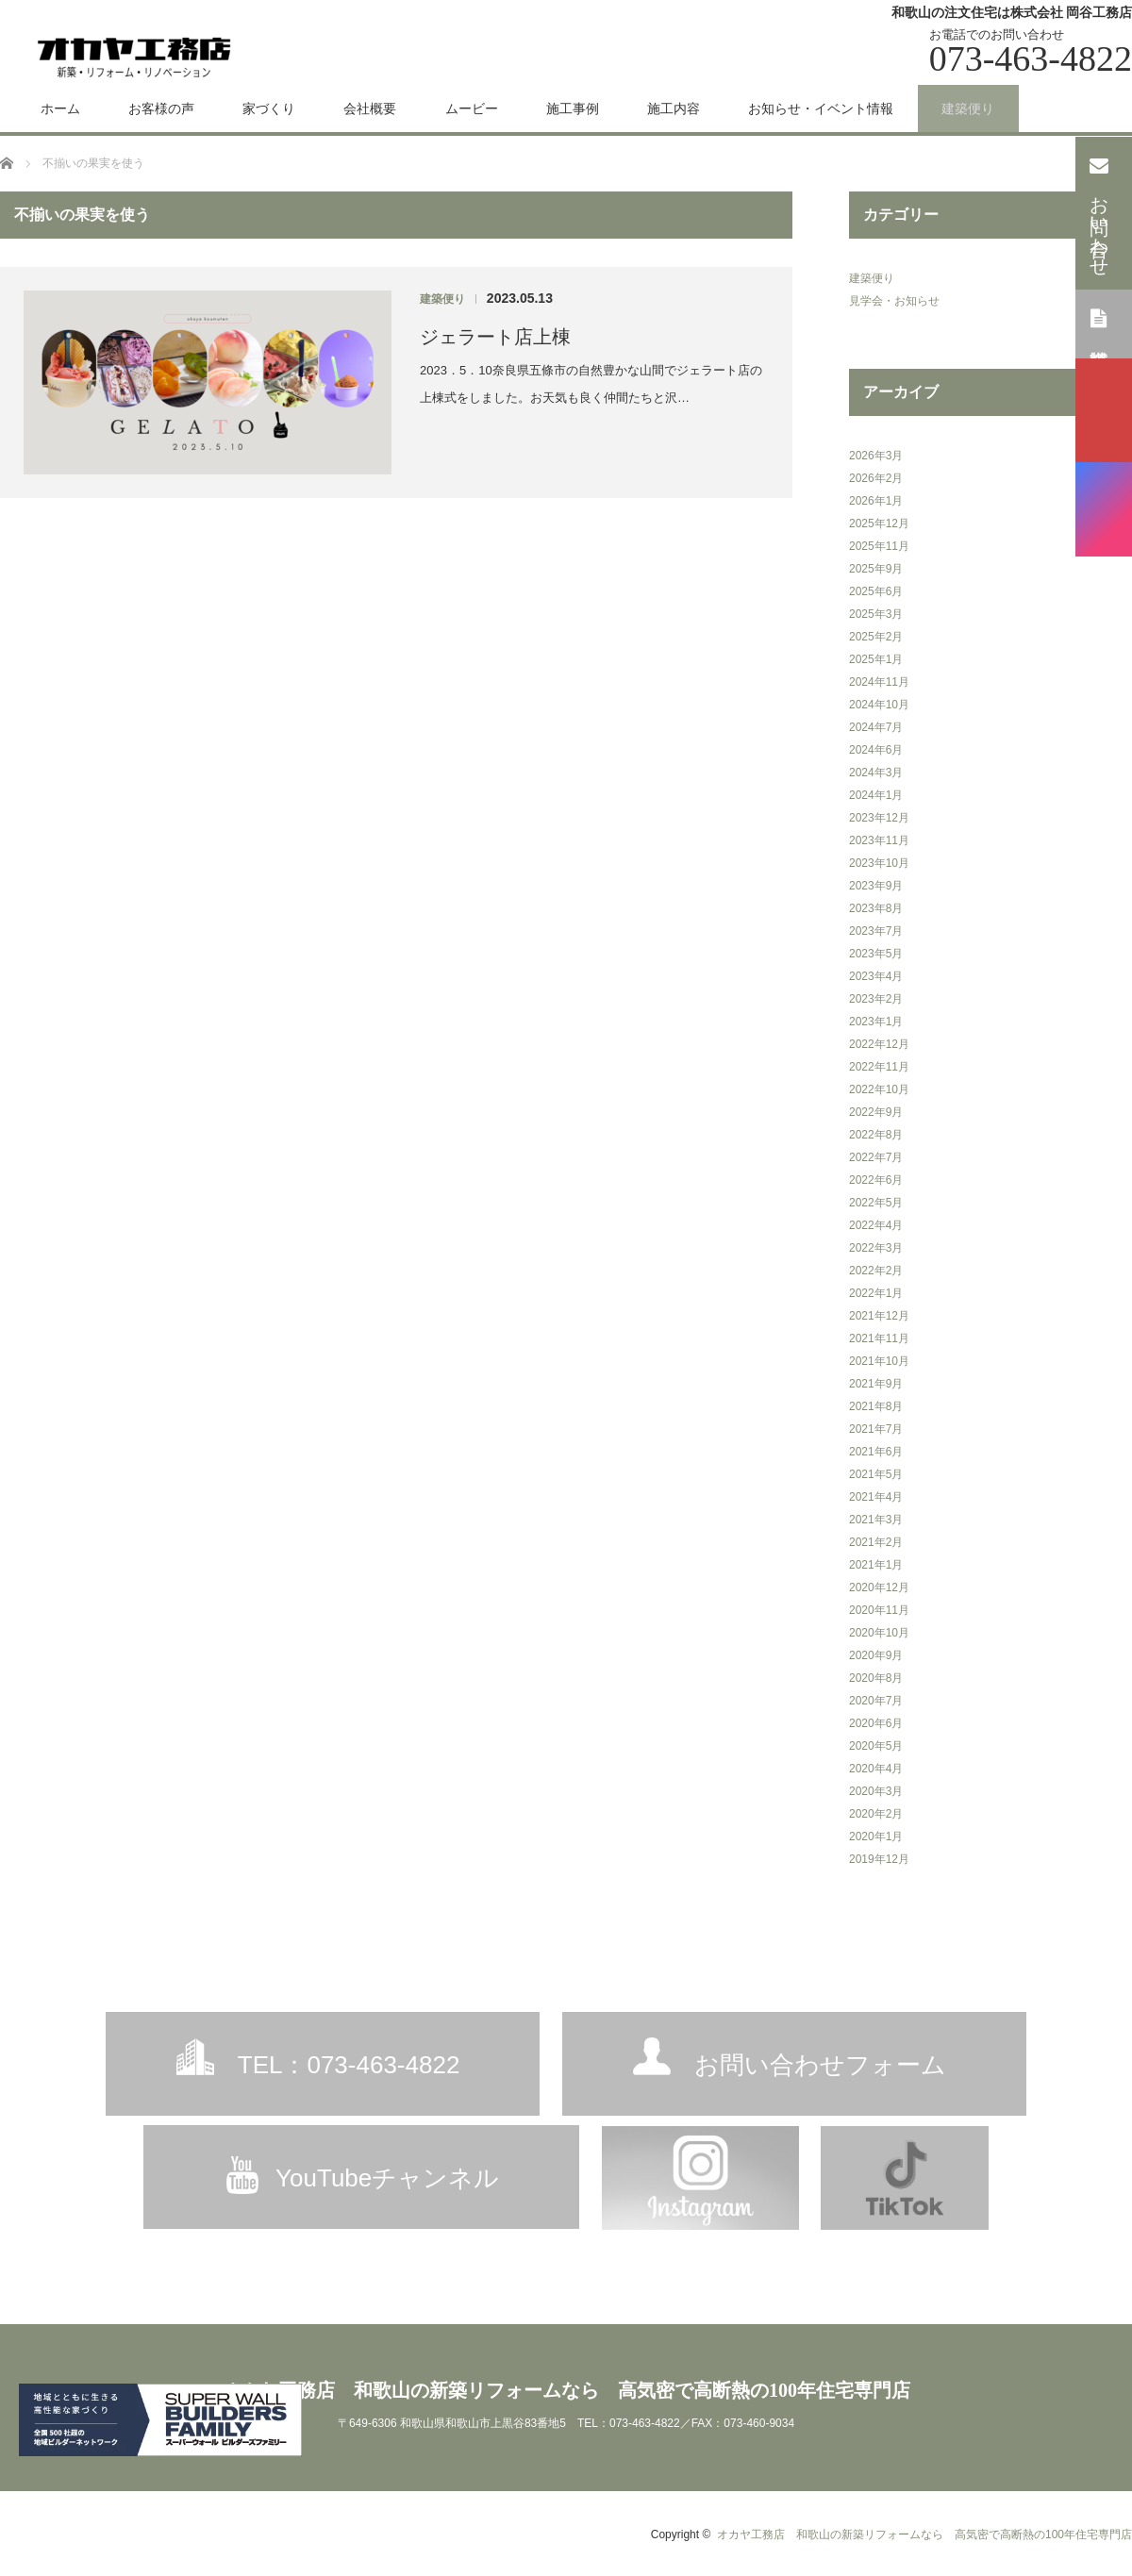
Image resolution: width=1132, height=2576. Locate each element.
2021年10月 (879, 1361)
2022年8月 (876, 1134)
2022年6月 (876, 1180)
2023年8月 (876, 908)
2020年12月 (879, 1587)
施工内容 (673, 108)
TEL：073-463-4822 (349, 2065)
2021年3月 (876, 1519)
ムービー (471, 108)
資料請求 (1099, 322)
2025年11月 (879, 546)
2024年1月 (876, 795)
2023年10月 (879, 863)
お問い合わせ (1099, 211)
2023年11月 (879, 840)
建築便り (967, 108)
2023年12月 (879, 817)
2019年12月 (879, 1859)
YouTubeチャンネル (387, 2178)
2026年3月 (876, 455)
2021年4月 (876, 1497)
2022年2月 (876, 1270)
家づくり (268, 108)
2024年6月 (876, 749)
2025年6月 (876, 591)
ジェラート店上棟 (495, 336)
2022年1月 (876, 1293)
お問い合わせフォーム (820, 2065)
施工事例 (572, 108)
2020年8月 (876, 1678)
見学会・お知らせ (894, 300)
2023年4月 (876, 976)
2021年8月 (876, 1406)
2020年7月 (876, 1700)
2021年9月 (876, 1383)
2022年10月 (879, 1089)
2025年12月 (879, 523)
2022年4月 (876, 1225)
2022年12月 (879, 1044)
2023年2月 (876, 998)
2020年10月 (879, 1632)
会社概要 (369, 108)
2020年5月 (876, 1746)
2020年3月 (876, 1791)
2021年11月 (879, 1338)
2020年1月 (876, 1836)
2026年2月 (876, 478)
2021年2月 (876, 1542)
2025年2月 (876, 636)
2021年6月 (876, 1451)
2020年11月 (879, 1610)
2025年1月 (876, 659)
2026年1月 (876, 500)
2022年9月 (876, 1112)
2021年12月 (879, 1315)
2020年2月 (876, 1813)
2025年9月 (876, 568)
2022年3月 (876, 1248)
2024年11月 (879, 682)
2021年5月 (876, 1474)
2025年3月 (876, 614)
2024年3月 (876, 772)
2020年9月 (876, 1655)
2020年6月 (876, 1723)
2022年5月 (876, 1202)
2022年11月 (879, 1066)
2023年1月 (876, 1021)
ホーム (60, 108)
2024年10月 (879, 704)
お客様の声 (161, 108)
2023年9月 (876, 885)
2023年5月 (876, 953)
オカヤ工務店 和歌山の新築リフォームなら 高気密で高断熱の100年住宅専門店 (566, 2390)
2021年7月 (876, 1429)
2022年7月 (876, 1157)
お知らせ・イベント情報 (820, 108)
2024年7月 (876, 727)
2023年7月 (876, 931)
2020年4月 (876, 1768)
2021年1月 (876, 1564)
